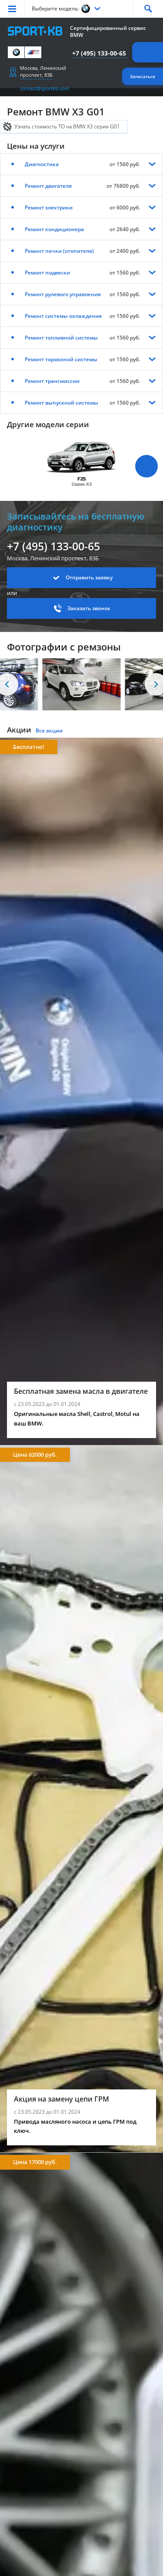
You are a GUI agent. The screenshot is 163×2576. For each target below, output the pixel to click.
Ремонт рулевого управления (63, 294)
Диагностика (42, 164)
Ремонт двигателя (48, 186)
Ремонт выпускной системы (61, 402)
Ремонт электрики (49, 207)
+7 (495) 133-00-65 (99, 53)
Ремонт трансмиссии (52, 381)
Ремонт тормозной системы (61, 359)
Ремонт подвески (47, 272)
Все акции (49, 730)
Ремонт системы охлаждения (63, 316)
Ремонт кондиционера (54, 229)
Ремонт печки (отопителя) (59, 251)
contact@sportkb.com (44, 88)
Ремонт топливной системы (61, 337)
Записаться (142, 76)
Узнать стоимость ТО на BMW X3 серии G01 (67, 126)
